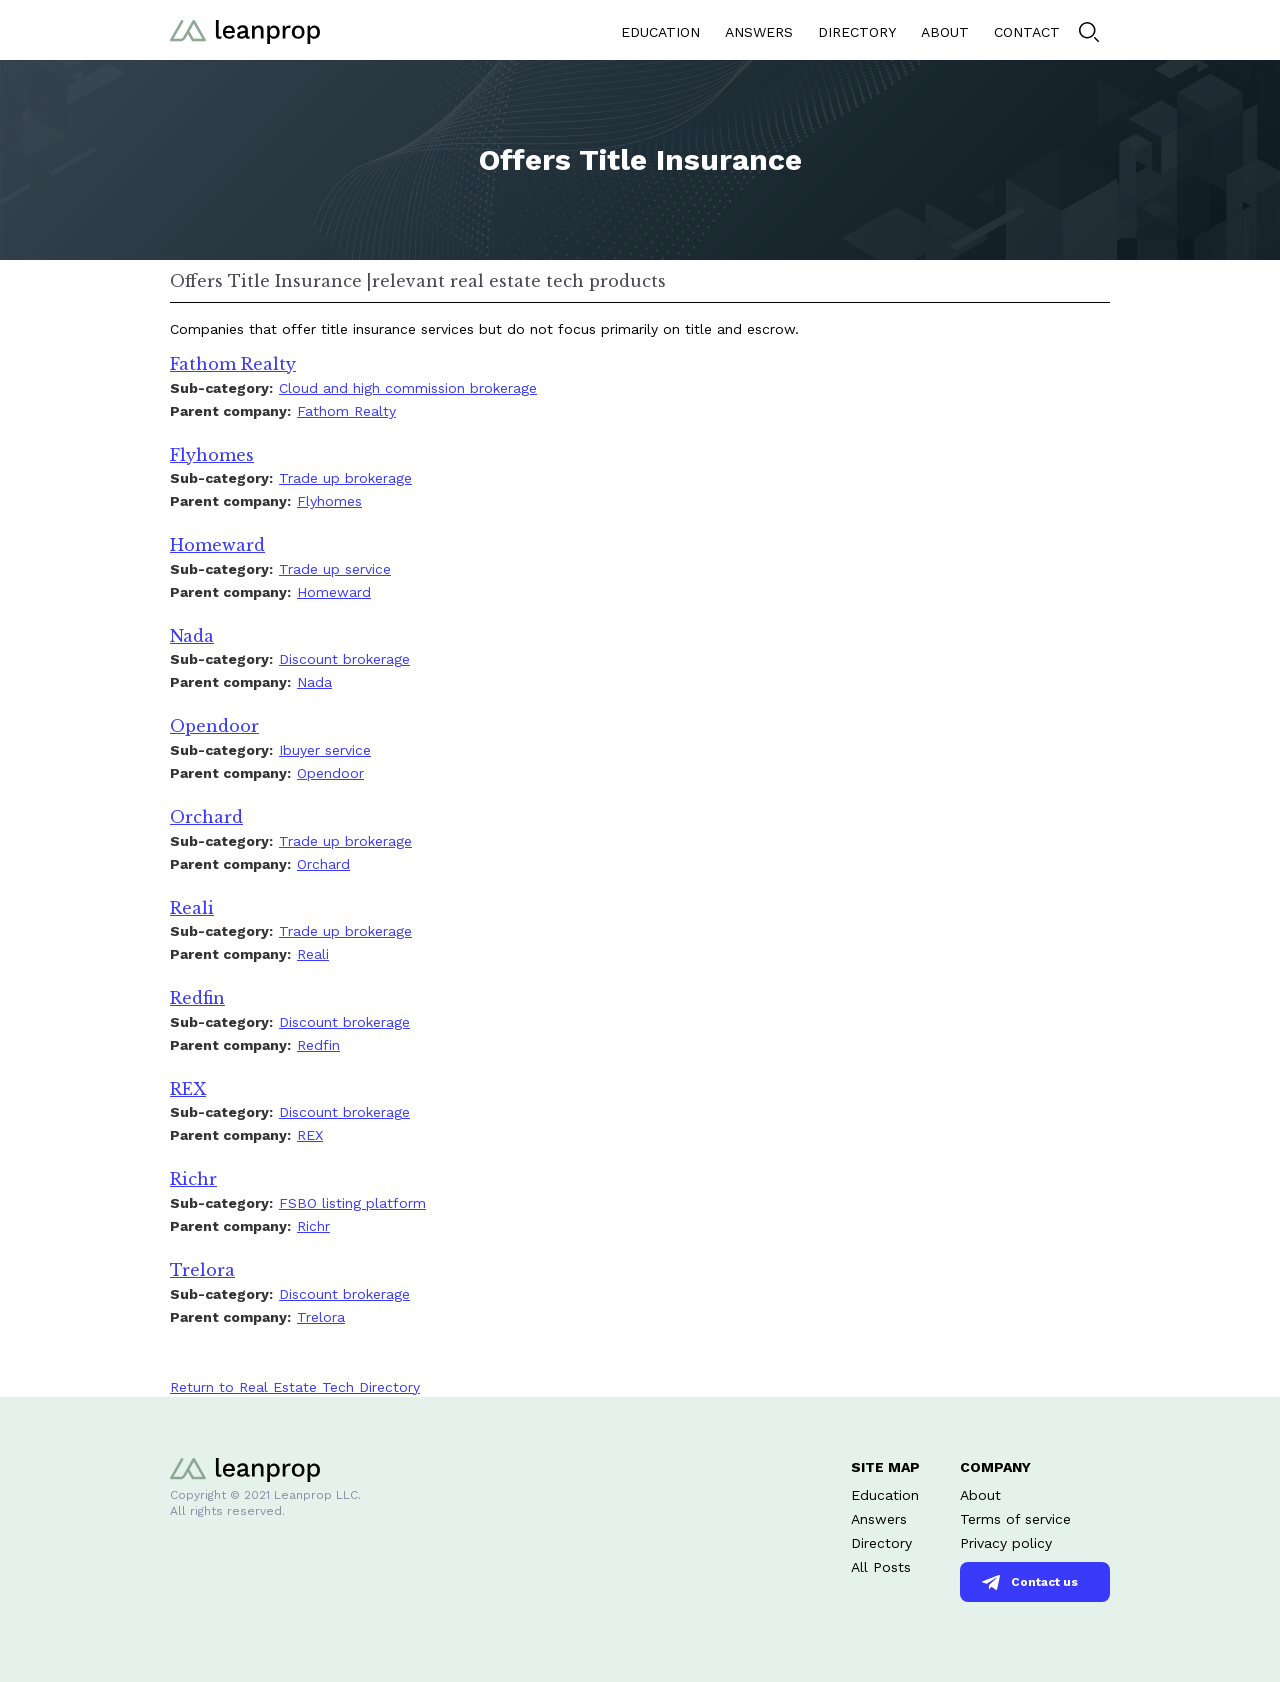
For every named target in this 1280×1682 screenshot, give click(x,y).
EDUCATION (660, 32)
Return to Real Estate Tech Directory (295, 1387)
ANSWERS (759, 32)
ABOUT (945, 32)
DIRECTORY (857, 32)
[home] (245, 29)
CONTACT (1027, 32)
